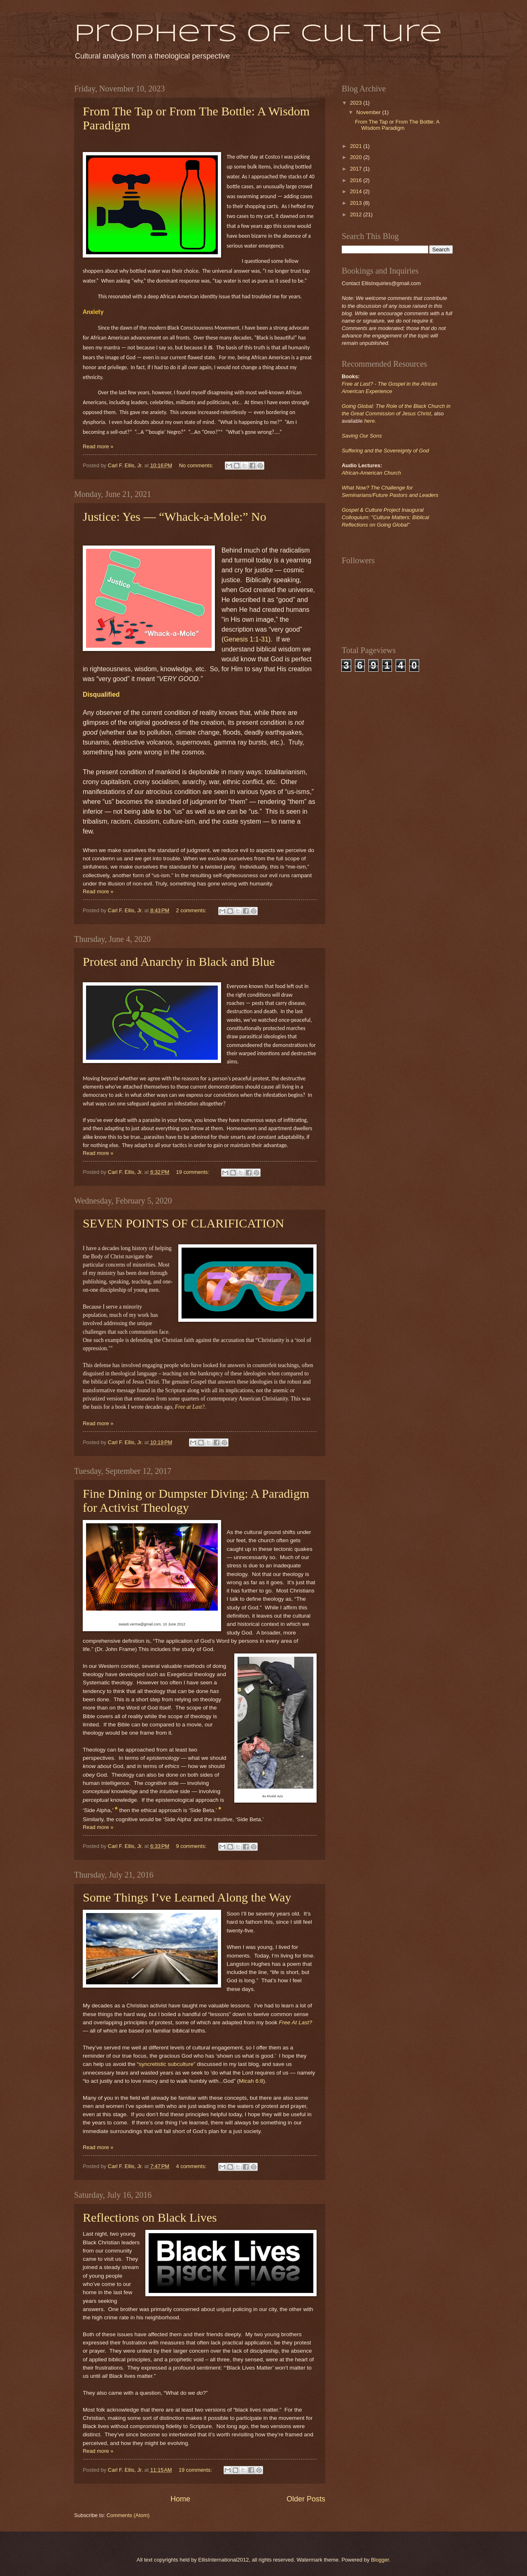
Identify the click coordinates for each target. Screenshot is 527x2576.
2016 (356, 180)
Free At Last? (295, 2022)
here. (370, 421)
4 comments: (192, 2166)
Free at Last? (190, 1407)
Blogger (380, 2560)
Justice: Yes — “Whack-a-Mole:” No (174, 516)
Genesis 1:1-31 (246, 639)
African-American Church (371, 473)
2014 (356, 191)
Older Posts (306, 2499)
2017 (356, 169)
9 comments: (192, 1846)
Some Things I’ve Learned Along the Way (187, 1897)
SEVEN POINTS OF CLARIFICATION (183, 1223)
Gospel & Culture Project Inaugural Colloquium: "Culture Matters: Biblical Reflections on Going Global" (385, 517)
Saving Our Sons (362, 436)
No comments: (197, 465)
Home (180, 2499)
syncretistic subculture (166, 2064)
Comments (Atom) (128, 2515)
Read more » (98, 446)
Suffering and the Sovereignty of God (385, 450)
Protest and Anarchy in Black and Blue (179, 961)
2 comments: (192, 910)
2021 (356, 146)
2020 (356, 157)
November (369, 112)
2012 (356, 214)
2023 (356, 103)
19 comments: (193, 1172)
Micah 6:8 (251, 2081)
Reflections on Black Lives (150, 2217)
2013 (356, 203)
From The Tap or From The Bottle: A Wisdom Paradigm (397, 125)
